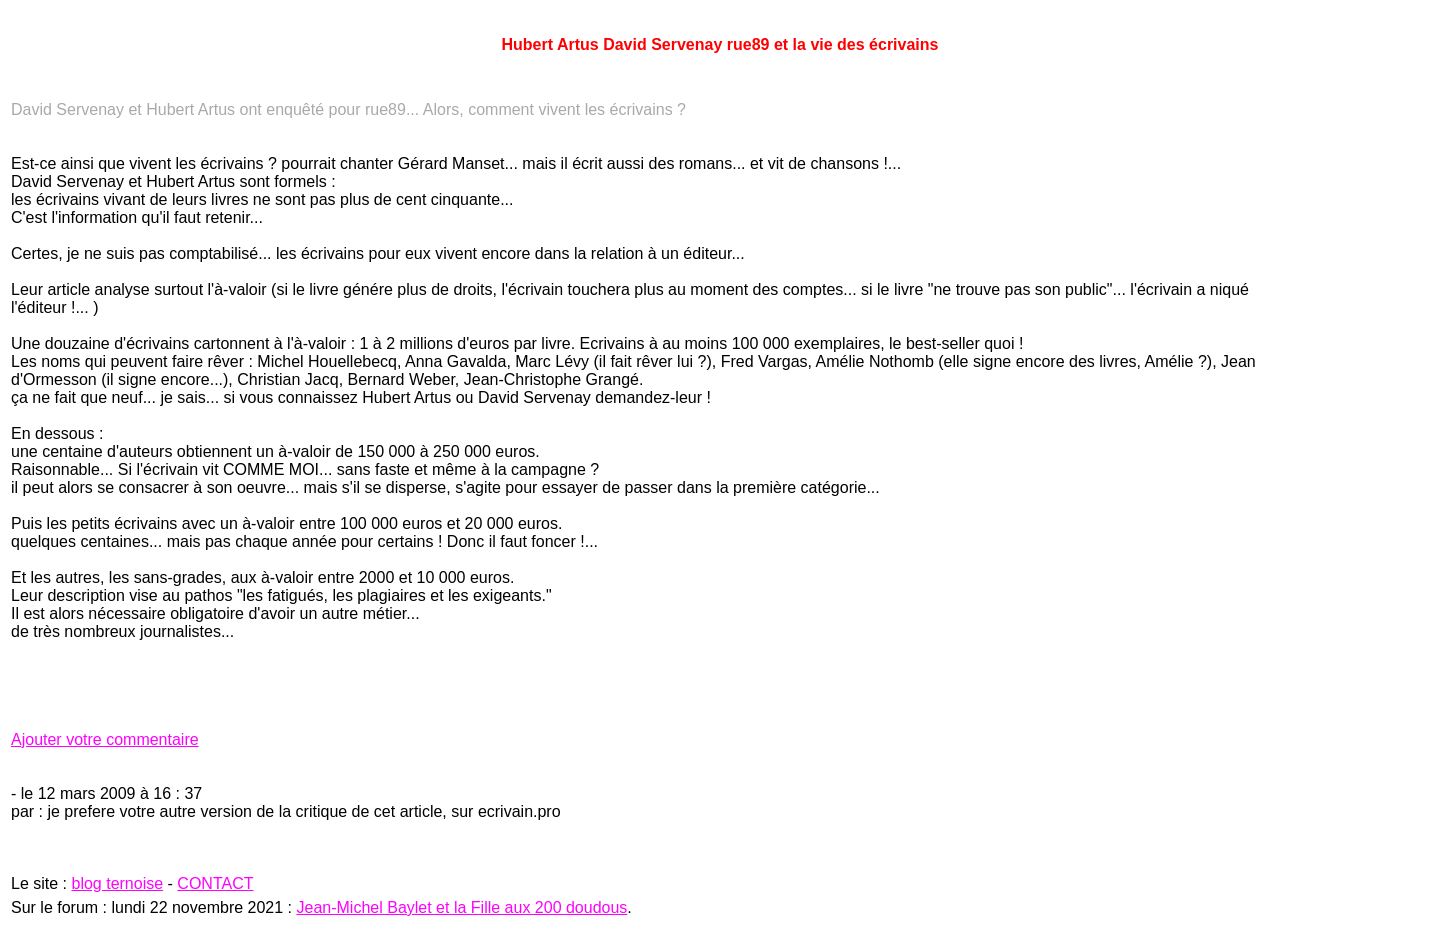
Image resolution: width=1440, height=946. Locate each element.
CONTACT (215, 883)
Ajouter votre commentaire (105, 739)
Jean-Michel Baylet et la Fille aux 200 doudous (462, 907)
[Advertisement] (1369, 495)
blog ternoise (117, 883)
